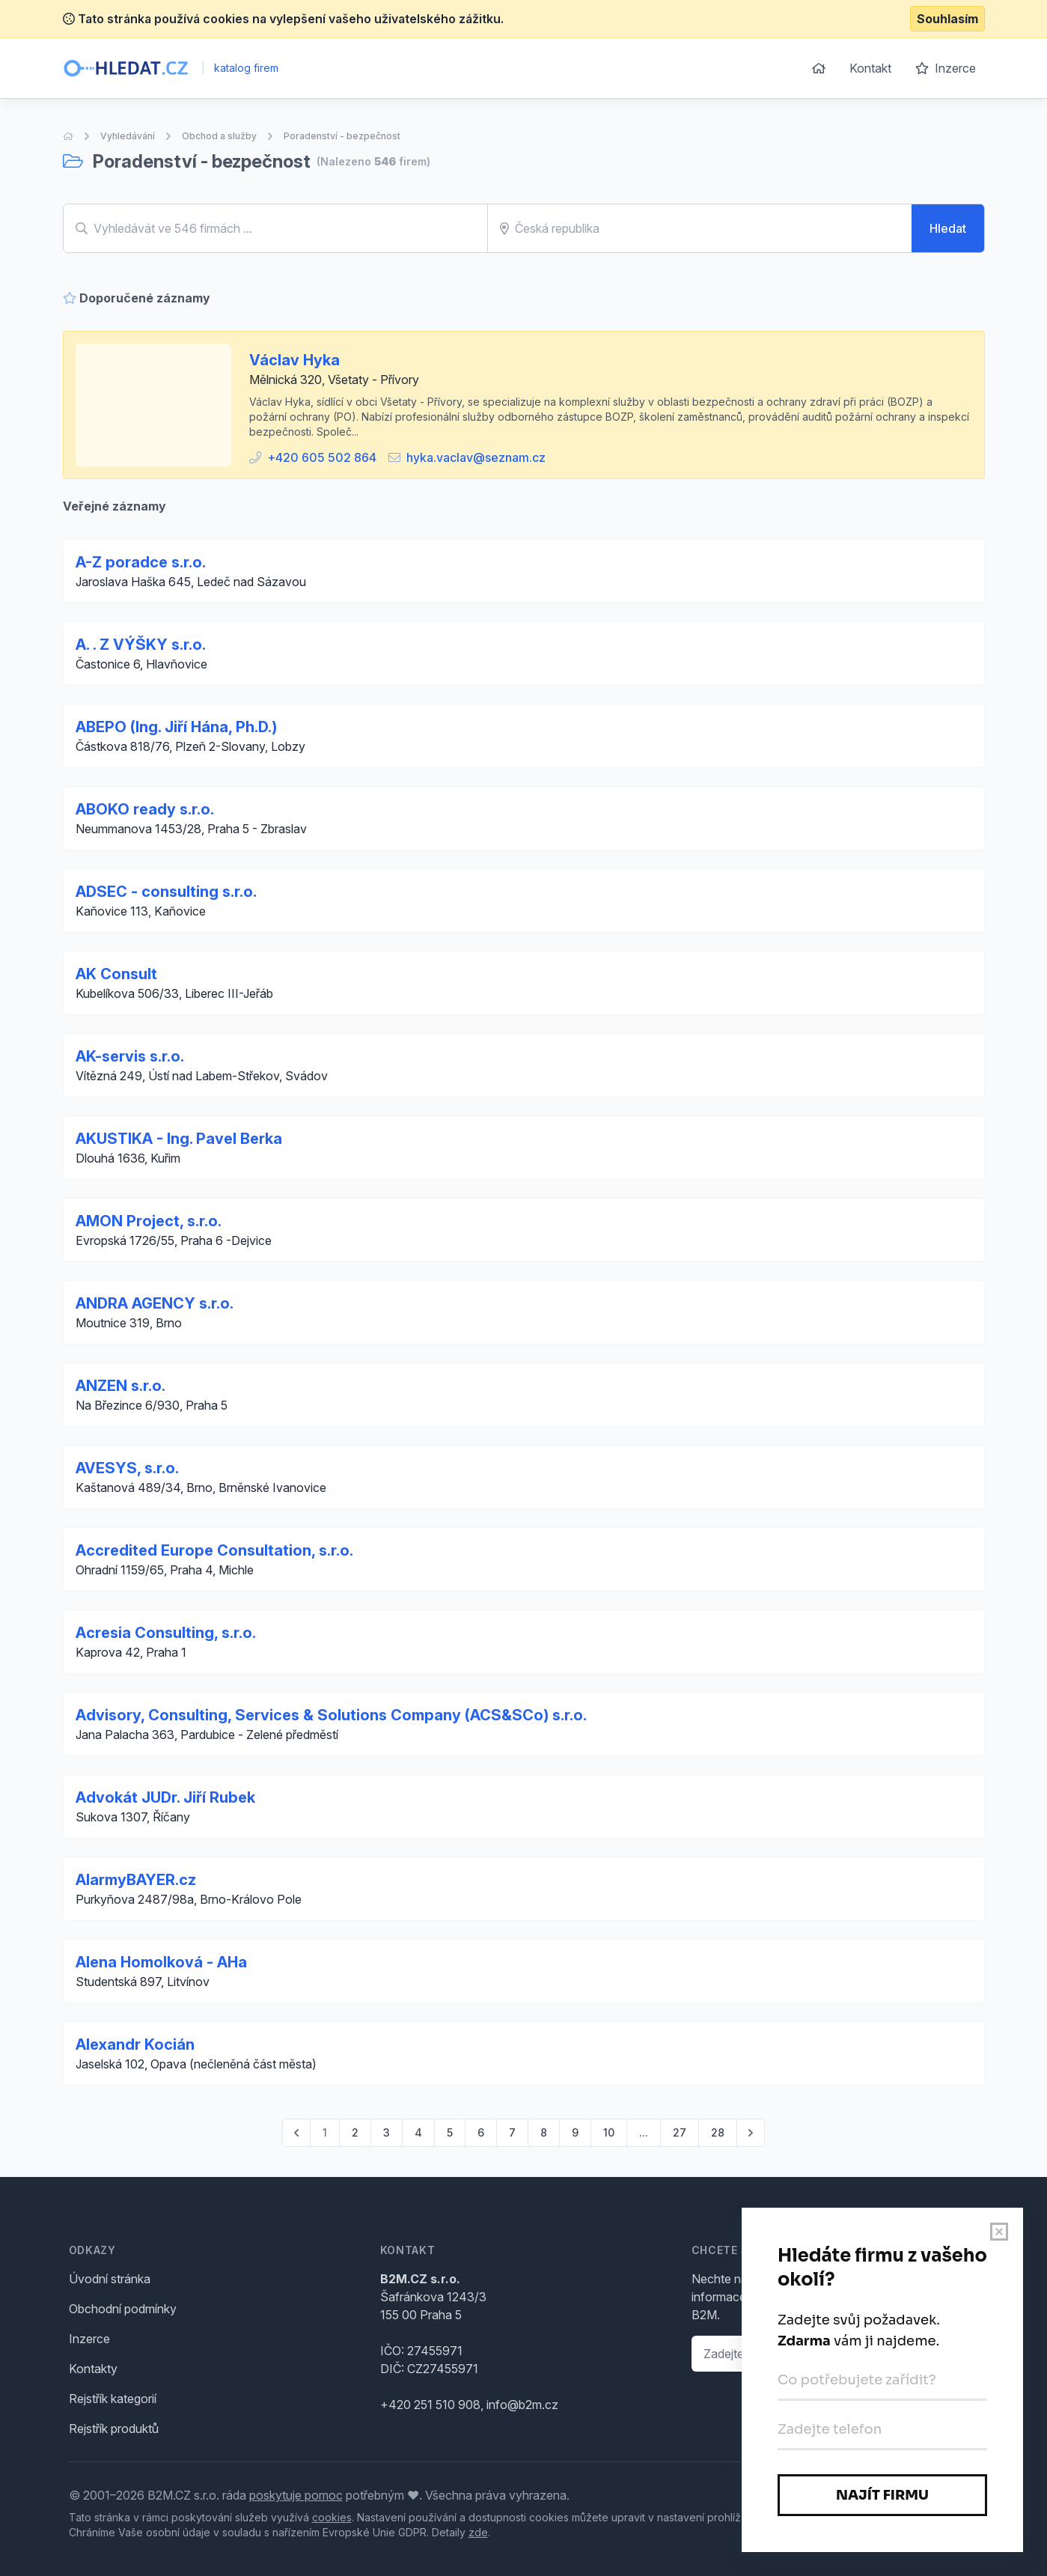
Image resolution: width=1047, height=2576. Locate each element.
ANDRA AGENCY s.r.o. (154, 1303)
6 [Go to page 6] (480, 2132)
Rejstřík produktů (114, 2428)
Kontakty (93, 2368)
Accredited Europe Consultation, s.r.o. (214, 1550)
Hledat (948, 228)
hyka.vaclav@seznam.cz (476, 457)
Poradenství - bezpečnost (342, 135)
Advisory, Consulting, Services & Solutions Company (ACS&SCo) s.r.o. (331, 1715)
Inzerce (945, 68)
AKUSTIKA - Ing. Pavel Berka (179, 1139)
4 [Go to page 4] (418, 2132)
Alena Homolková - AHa (161, 1962)
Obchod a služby (219, 135)
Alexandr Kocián (135, 2044)
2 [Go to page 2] (355, 2132)
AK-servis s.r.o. (130, 1056)
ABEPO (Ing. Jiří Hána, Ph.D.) (176, 727)
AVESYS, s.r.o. (127, 1468)
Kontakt (870, 68)
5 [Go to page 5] (450, 2132)
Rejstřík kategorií (112, 2398)
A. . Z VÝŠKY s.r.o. (141, 645)
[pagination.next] (750, 2133)
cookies (332, 2517)
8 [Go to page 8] (543, 2132)
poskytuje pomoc (296, 2495)
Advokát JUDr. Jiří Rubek (165, 1797)
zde (478, 2532)
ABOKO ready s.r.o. (145, 809)
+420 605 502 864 (321, 457)
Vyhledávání (127, 135)
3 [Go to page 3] (386, 2132)
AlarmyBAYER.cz (136, 1880)
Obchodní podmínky (123, 2308)
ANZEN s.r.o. (120, 1386)
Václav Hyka (294, 360)
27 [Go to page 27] (679, 2132)
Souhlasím (947, 18)
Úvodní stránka (109, 2278)
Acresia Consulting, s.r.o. (166, 1633)
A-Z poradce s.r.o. (141, 562)
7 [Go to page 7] (512, 2132)
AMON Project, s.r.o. (149, 1221)
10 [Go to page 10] (608, 2132)
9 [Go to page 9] (575, 2132)
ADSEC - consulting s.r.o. (166, 892)
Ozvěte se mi (928, 2354)
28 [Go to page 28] (717, 2132)
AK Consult (116, 974)
